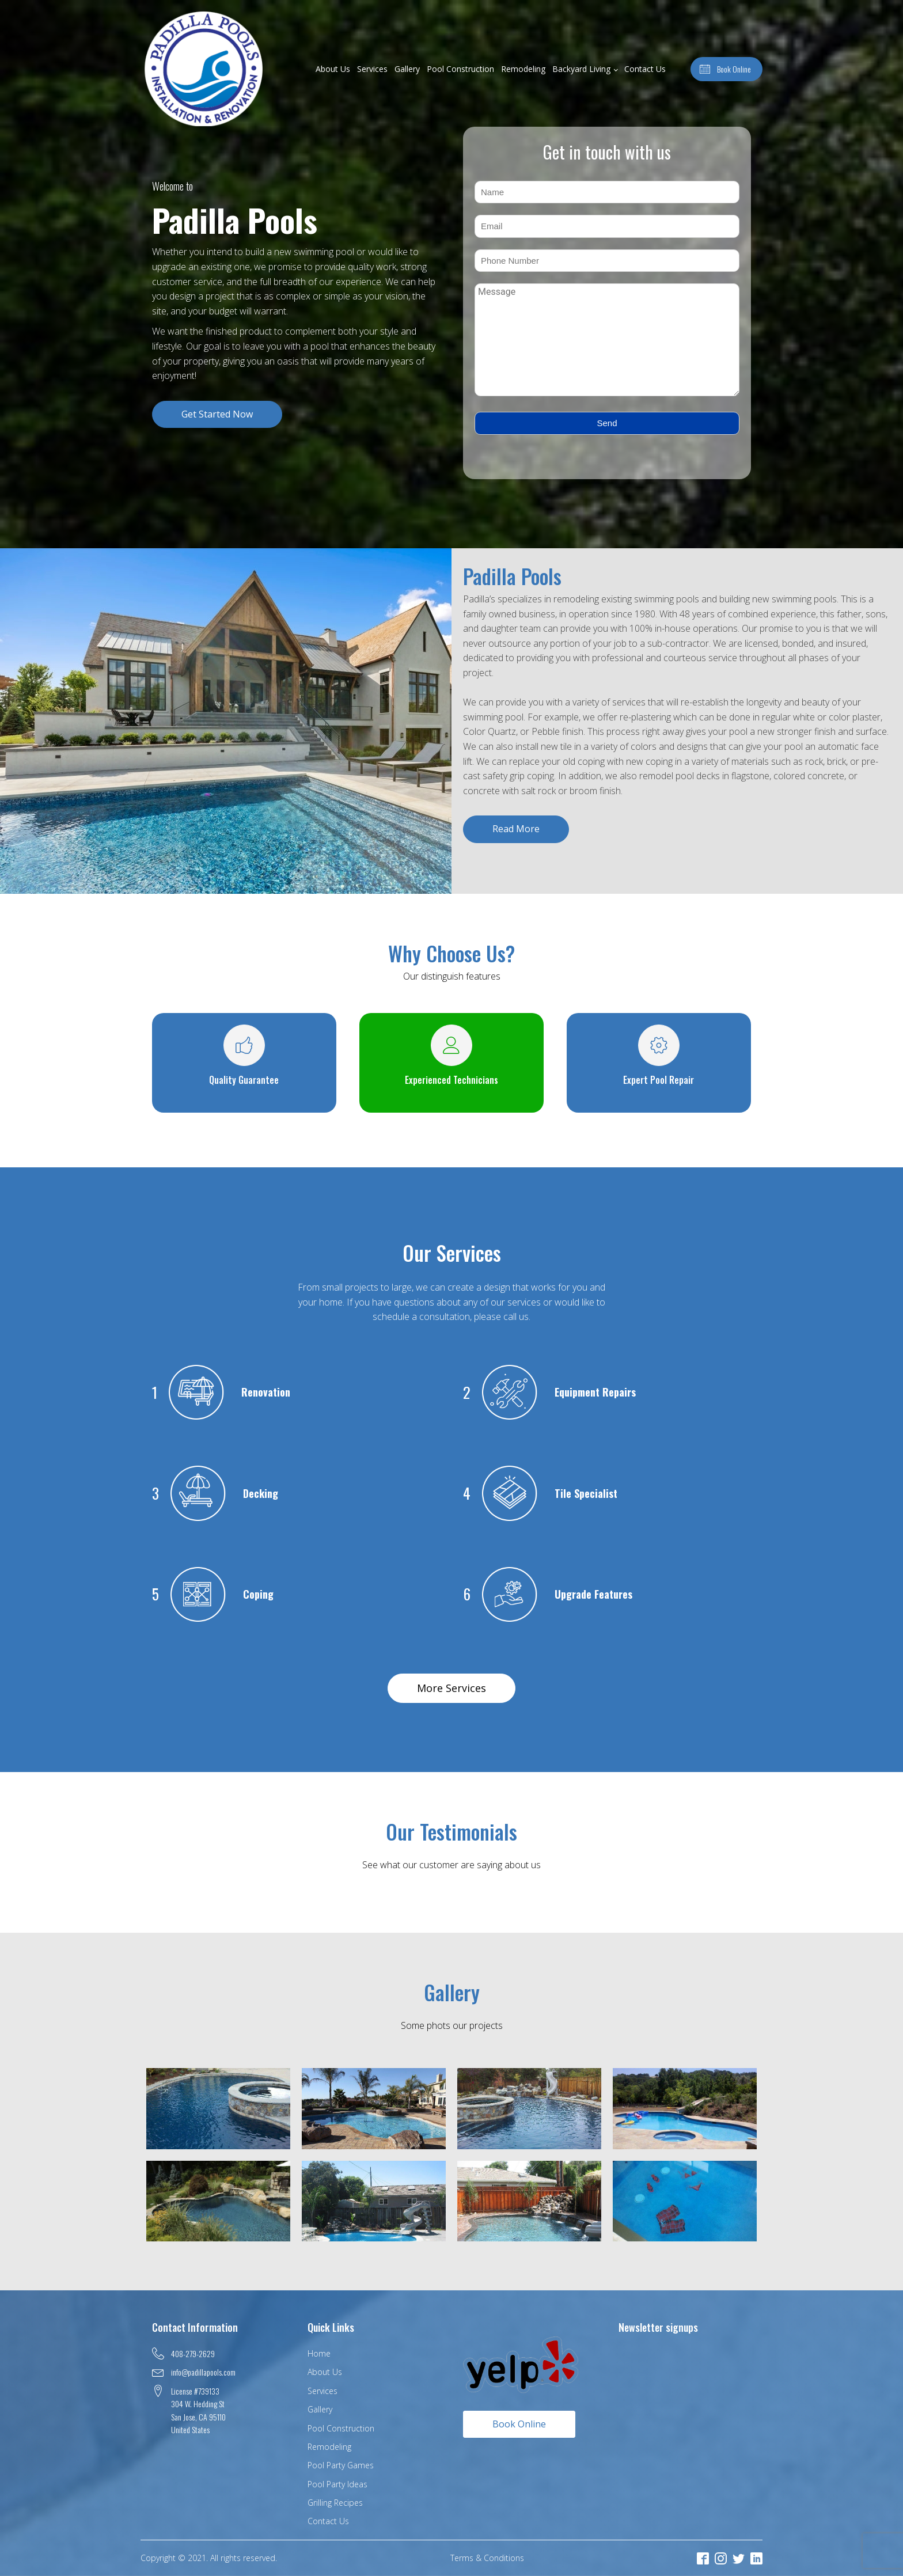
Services (372, 68)
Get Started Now (217, 414)
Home (319, 2353)
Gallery (407, 68)
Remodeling (523, 68)
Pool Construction (460, 68)
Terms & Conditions (487, 2557)
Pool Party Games (341, 2465)
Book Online (519, 2424)
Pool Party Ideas (337, 2484)
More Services (451, 1688)
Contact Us (645, 68)
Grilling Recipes (335, 2502)
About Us (333, 68)
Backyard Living (581, 68)
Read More (516, 828)
